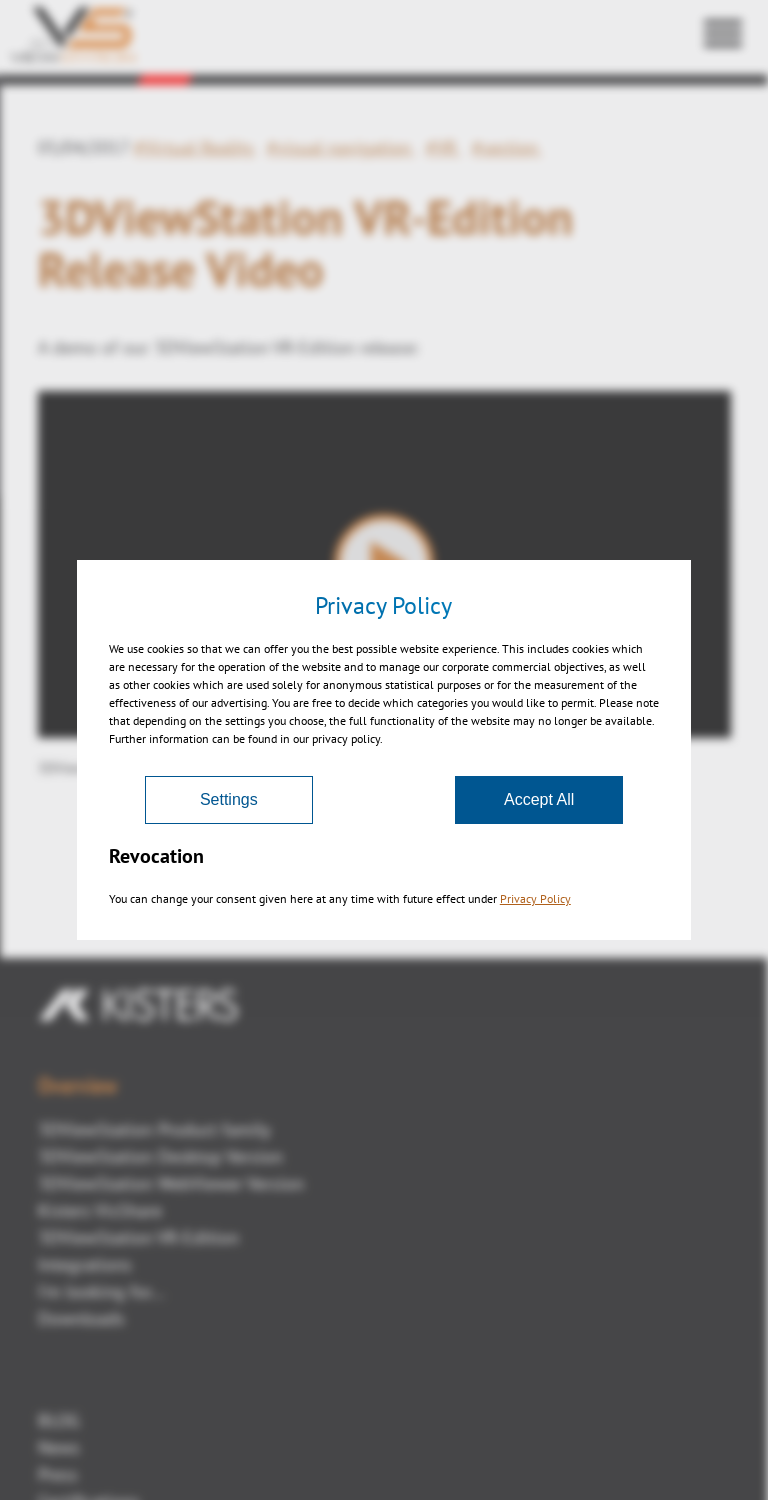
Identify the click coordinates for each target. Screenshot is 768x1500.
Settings (229, 799)
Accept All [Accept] (539, 799)
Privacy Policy (535, 898)
